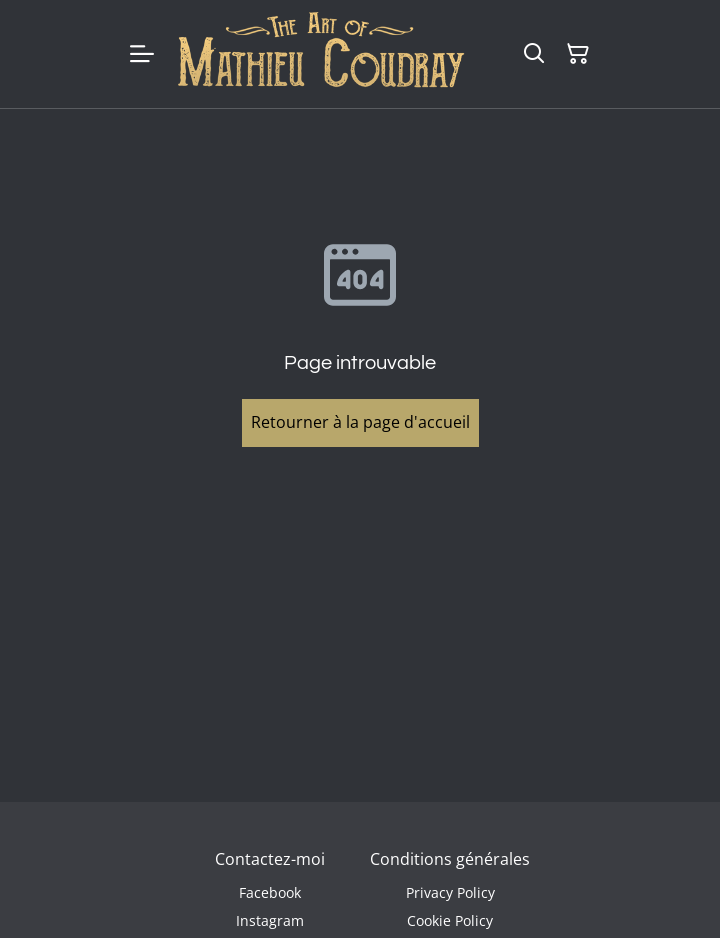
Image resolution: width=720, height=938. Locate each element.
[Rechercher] (534, 54)
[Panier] (578, 54)
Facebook (270, 892)
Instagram (270, 920)
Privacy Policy (450, 892)
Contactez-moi (270, 859)
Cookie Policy (450, 920)
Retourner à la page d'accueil (360, 422)
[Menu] (142, 54)
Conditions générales (450, 859)
